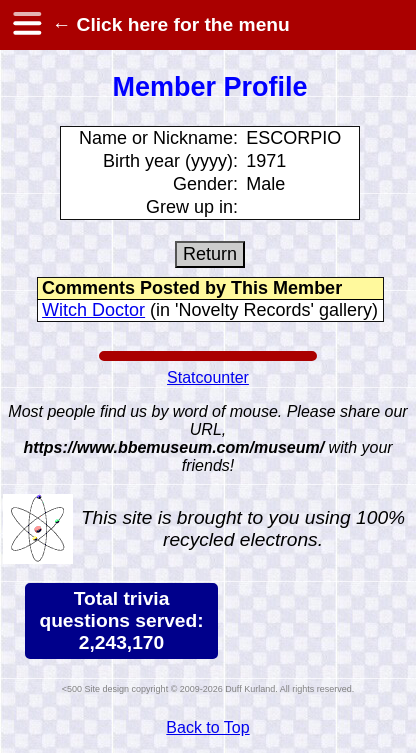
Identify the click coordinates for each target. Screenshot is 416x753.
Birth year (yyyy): (170, 161)
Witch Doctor (93, 310)
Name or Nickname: (158, 138)
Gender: (205, 184)
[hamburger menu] (26, 25)
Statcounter (208, 377)
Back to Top (207, 727)
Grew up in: (192, 207)
